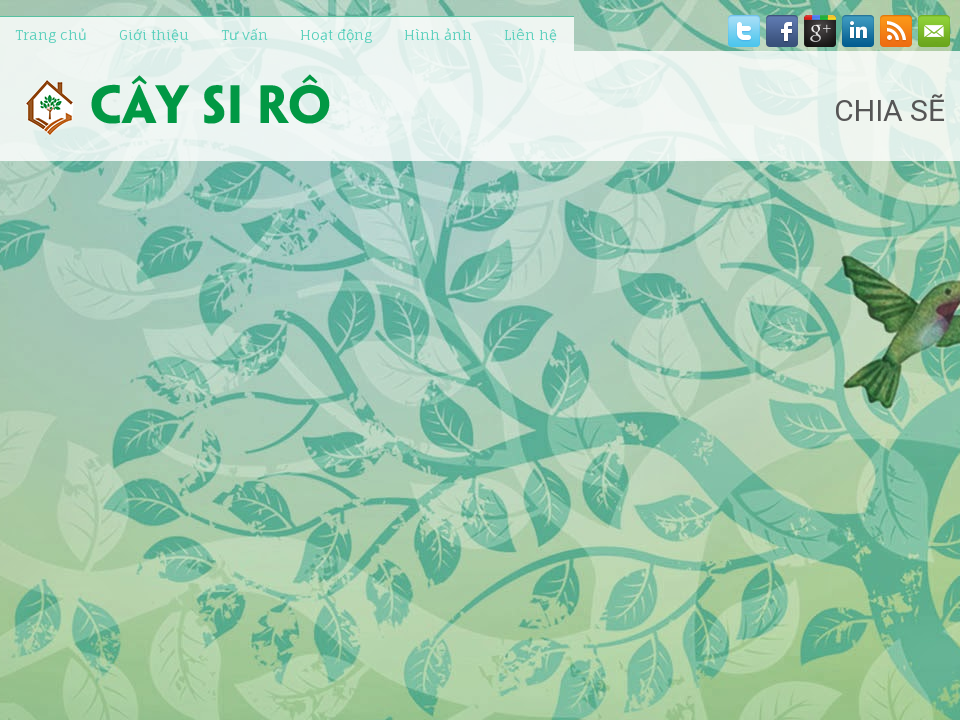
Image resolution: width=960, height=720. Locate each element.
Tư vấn (244, 34)
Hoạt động (336, 34)
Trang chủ (51, 34)
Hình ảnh (438, 34)
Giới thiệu (154, 34)
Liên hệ (530, 34)
